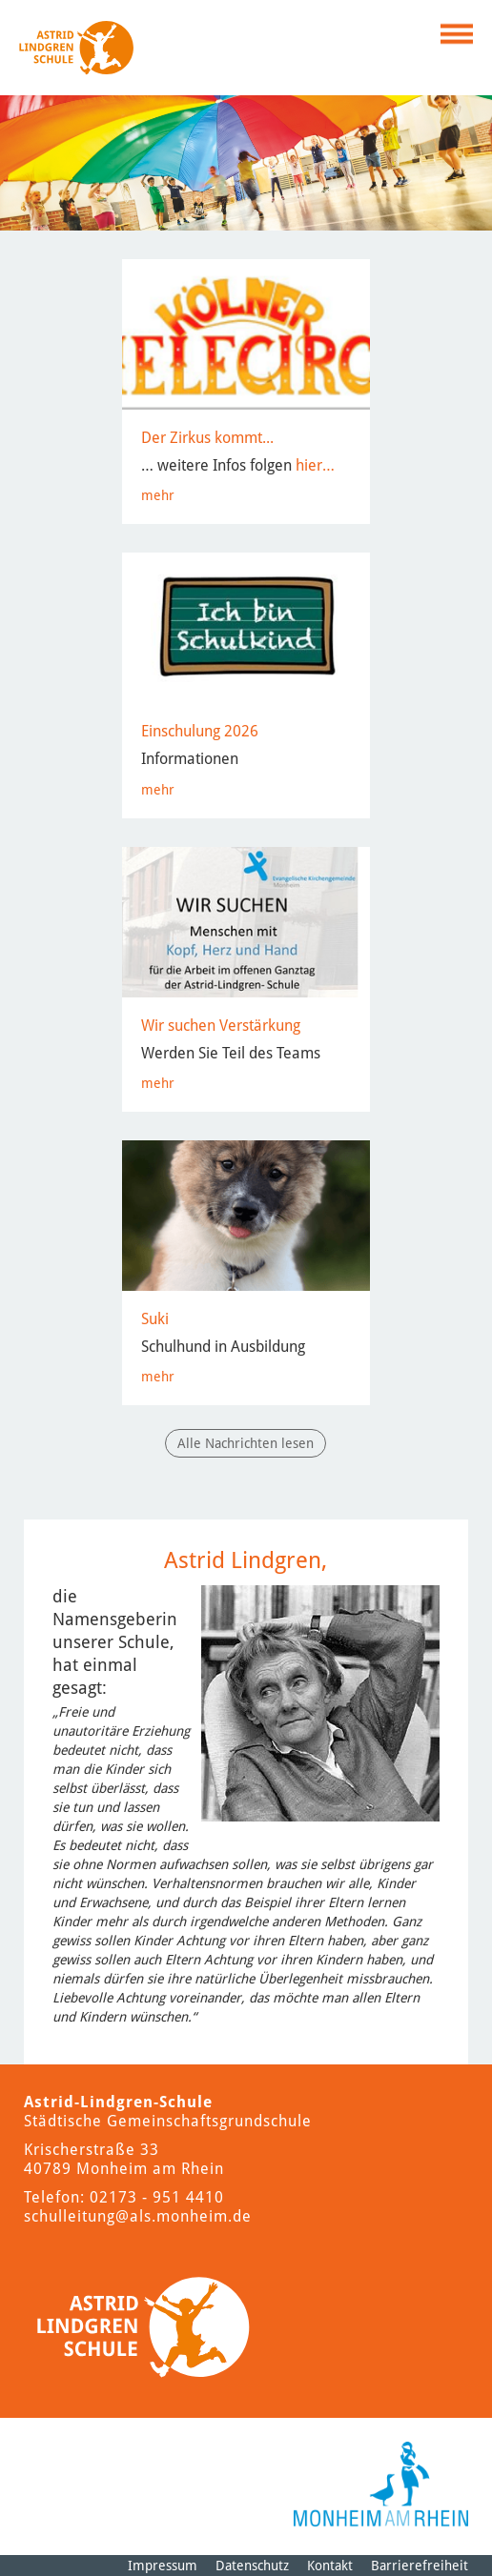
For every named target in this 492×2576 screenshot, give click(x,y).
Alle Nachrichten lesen (245, 1443)
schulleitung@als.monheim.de (138, 2216)
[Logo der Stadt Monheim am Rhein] (381, 2484)
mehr (157, 495)
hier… (315, 465)
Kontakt (330, 2565)
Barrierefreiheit (419, 2565)
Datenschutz (252, 2565)
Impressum (162, 2565)
